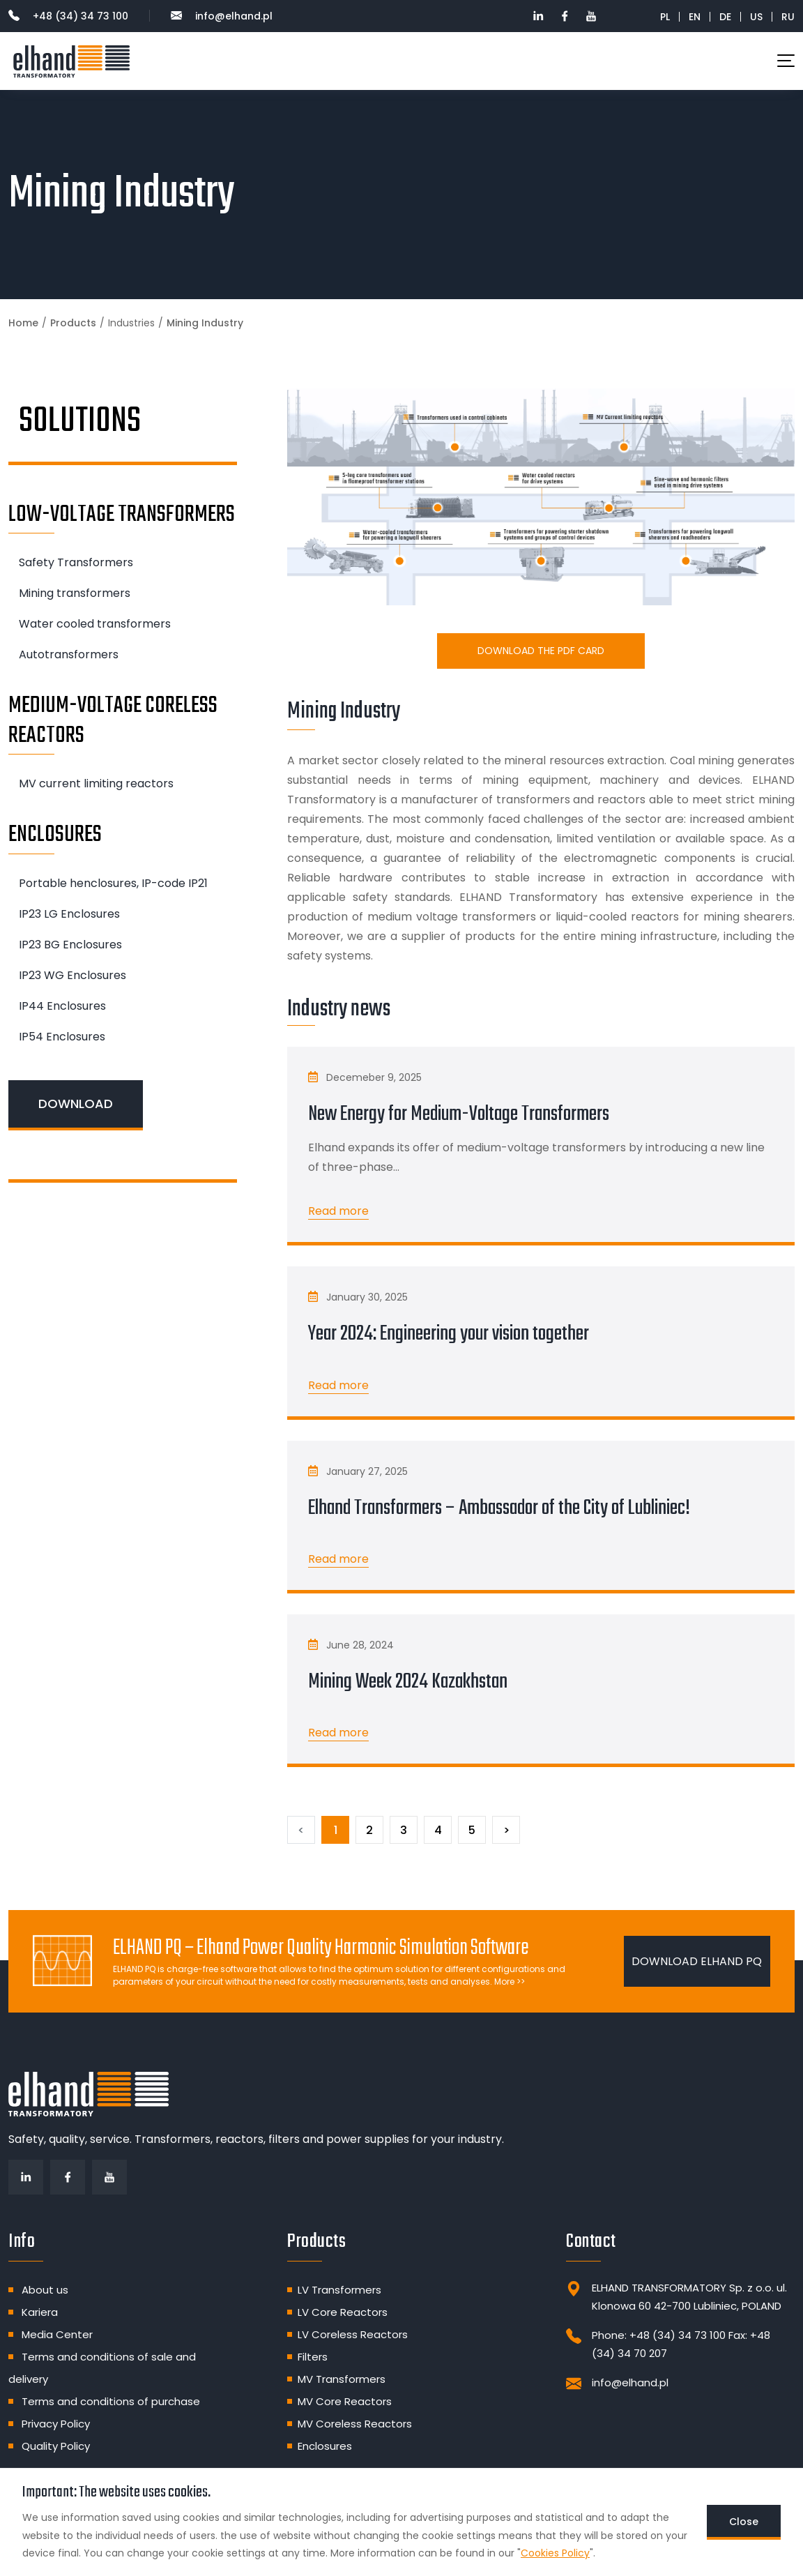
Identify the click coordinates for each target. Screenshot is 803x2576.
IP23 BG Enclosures (70, 945)
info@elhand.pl (222, 16)
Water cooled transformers (95, 624)
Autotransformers (68, 654)
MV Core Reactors (345, 2401)
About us (45, 2289)
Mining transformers (74, 593)
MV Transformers (341, 2379)
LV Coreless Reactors (353, 2334)
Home (23, 323)
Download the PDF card (540, 651)
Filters (313, 2356)
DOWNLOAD (75, 1103)
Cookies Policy (555, 2553)
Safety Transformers (76, 562)
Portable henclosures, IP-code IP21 (113, 883)
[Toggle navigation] (786, 60)
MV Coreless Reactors (355, 2423)
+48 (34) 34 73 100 (68, 16)
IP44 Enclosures (62, 1006)
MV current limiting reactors (96, 783)
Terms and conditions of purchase (111, 2401)
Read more (338, 1211)
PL (665, 17)
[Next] (506, 1830)
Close (743, 2522)
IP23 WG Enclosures (72, 975)
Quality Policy (56, 2446)
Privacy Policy (56, 2423)
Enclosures (325, 2446)
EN (695, 17)
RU (788, 17)
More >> (509, 1981)
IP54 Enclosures (62, 1037)
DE (725, 17)
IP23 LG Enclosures (69, 914)
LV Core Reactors (343, 2312)
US (756, 17)
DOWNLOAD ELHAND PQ (697, 1961)
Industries (131, 323)
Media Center (57, 2334)
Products (73, 323)
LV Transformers (339, 2289)
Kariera (40, 2312)
